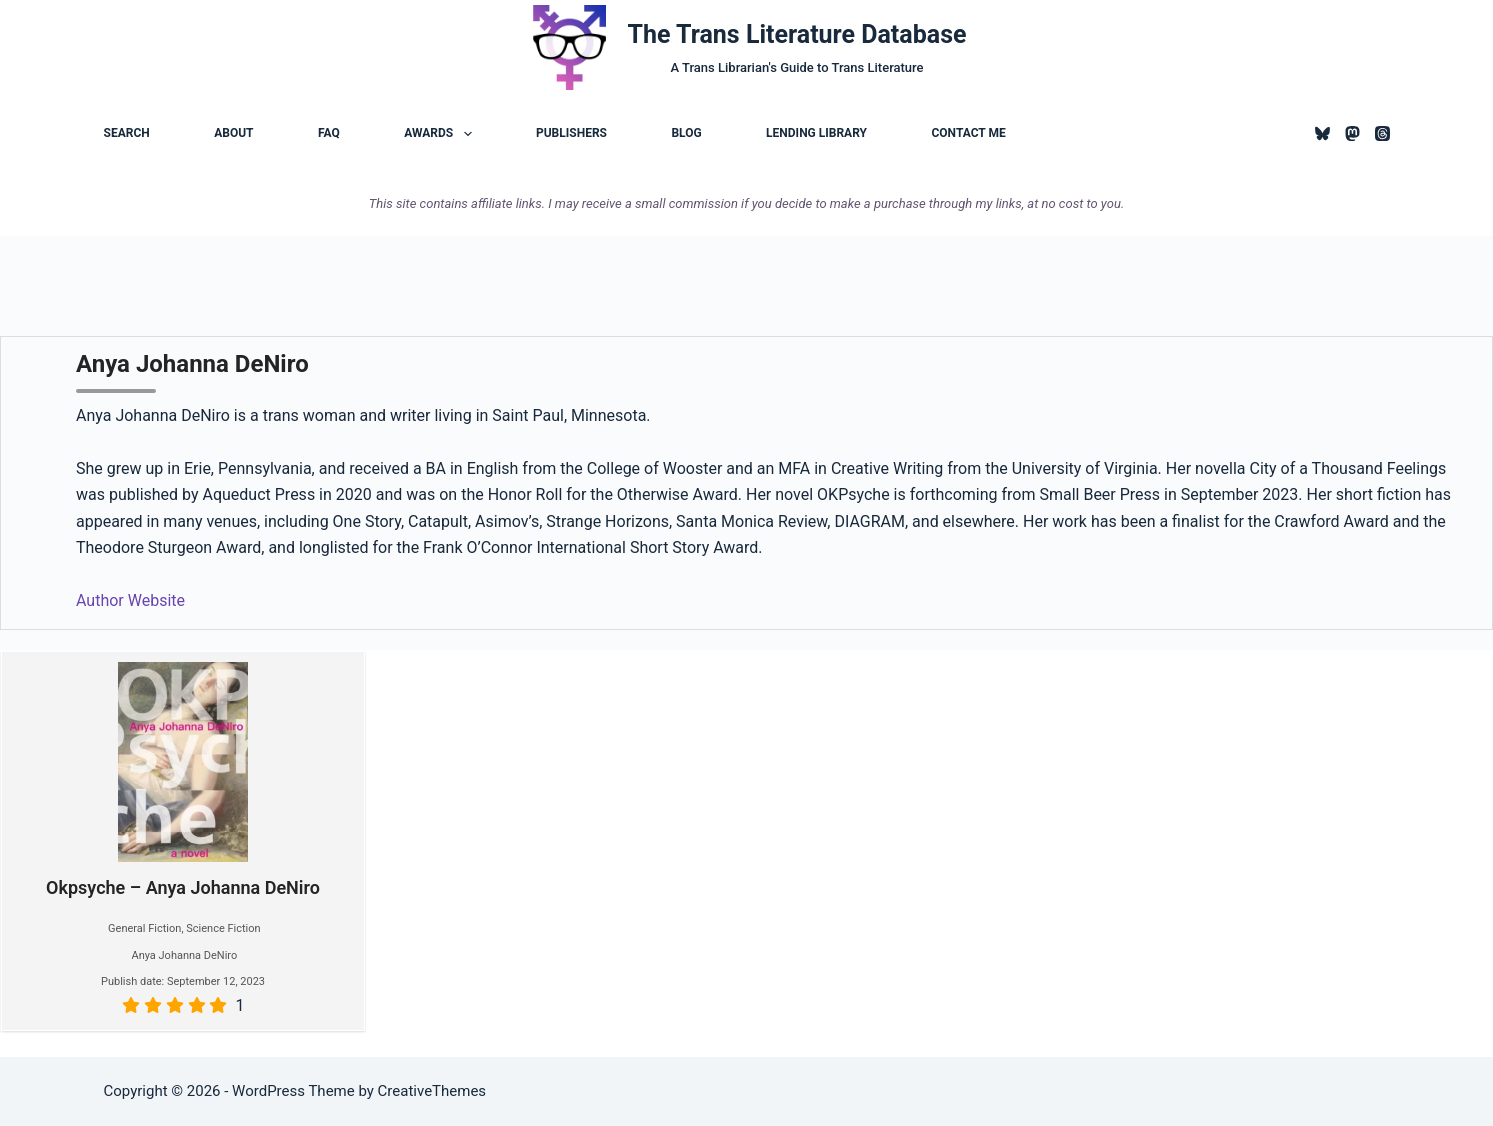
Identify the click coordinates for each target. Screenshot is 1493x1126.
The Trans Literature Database (797, 34)
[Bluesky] (1322, 133)
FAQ (329, 133)
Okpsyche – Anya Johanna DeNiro (183, 780)
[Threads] (1382, 133)
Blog (686, 133)
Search (127, 133)
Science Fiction (223, 928)
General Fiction (144, 928)
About (233, 133)
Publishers (571, 133)
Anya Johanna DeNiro (184, 955)
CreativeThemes (432, 1091)
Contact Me (968, 133)
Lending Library (816, 133)
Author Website (130, 600)
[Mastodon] (1352, 133)
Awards (441, 134)
